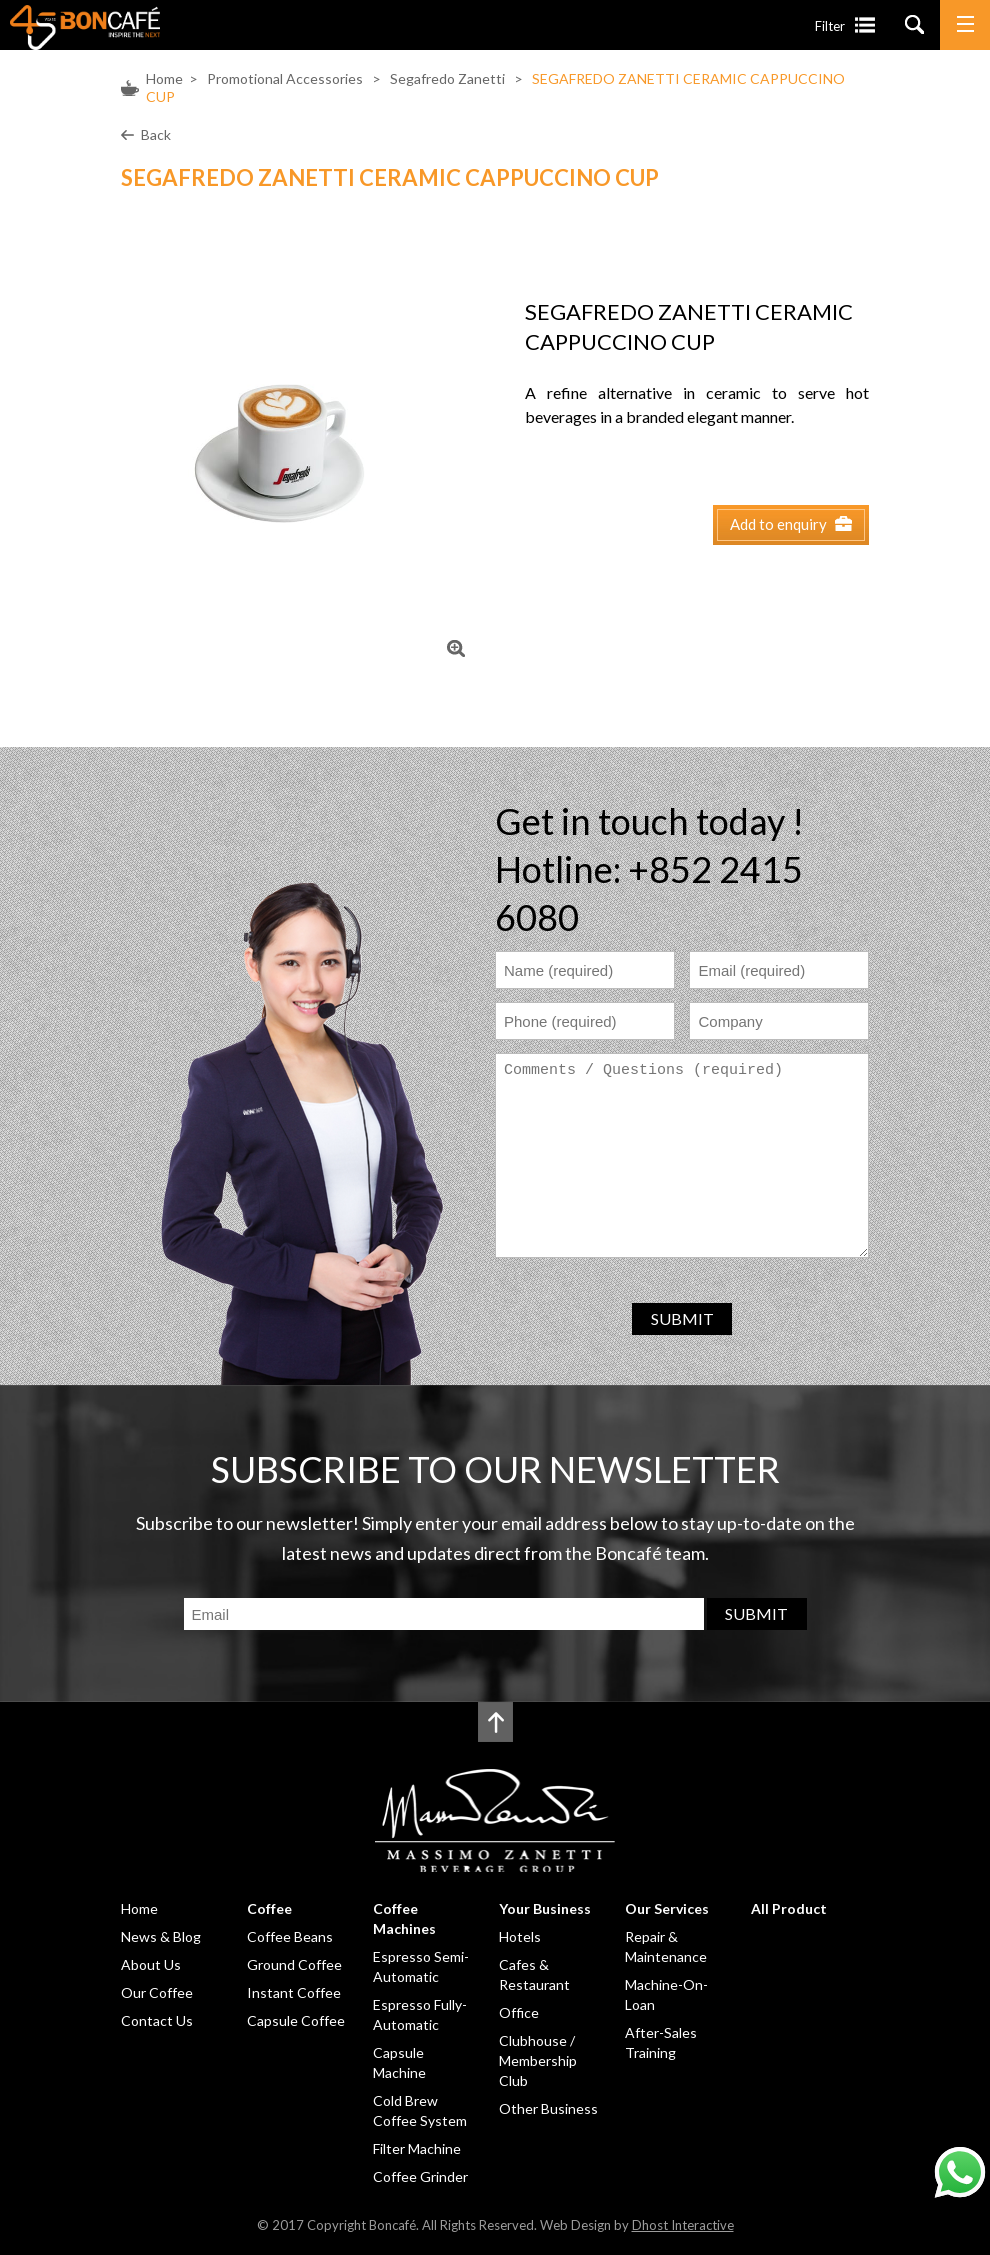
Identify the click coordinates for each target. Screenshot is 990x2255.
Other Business (548, 2108)
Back (156, 134)
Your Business (545, 1908)
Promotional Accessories (285, 78)
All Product (789, 1908)
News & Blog (161, 1936)
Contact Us (157, 2020)
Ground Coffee (294, 1964)
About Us (151, 1964)
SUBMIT (682, 1318)
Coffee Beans (290, 1936)
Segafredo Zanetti (447, 78)
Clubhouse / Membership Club (538, 2060)
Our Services (667, 1908)
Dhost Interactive (683, 2225)
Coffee (269, 1908)
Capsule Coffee (296, 2020)
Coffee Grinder (420, 2176)
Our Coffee (157, 1992)
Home (164, 78)
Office (519, 2012)
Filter (830, 26)
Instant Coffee (294, 1992)
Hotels (520, 1936)
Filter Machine (417, 2148)
